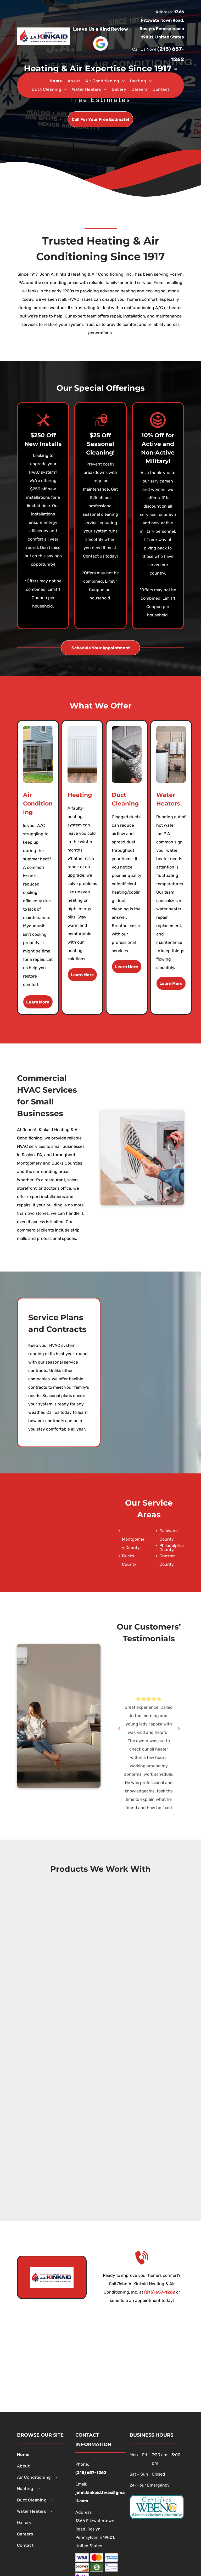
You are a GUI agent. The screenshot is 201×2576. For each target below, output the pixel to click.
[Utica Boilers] (100, 1945)
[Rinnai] (100, 2051)
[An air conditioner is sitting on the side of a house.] (38, 754)
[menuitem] (56, 81)
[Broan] (100, 2104)
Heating (80, 794)
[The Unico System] (100, 2077)
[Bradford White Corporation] (100, 2024)
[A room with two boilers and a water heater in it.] (171, 754)
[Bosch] (100, 2183)
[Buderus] (100, 1972)
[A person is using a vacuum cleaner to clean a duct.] (127, 754)
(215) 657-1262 (159, 2292)
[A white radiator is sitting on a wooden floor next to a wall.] (82, 754)
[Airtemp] (100, 2157)
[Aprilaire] (100, 1998)
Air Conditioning (38, 803)
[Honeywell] (100, 2130)
